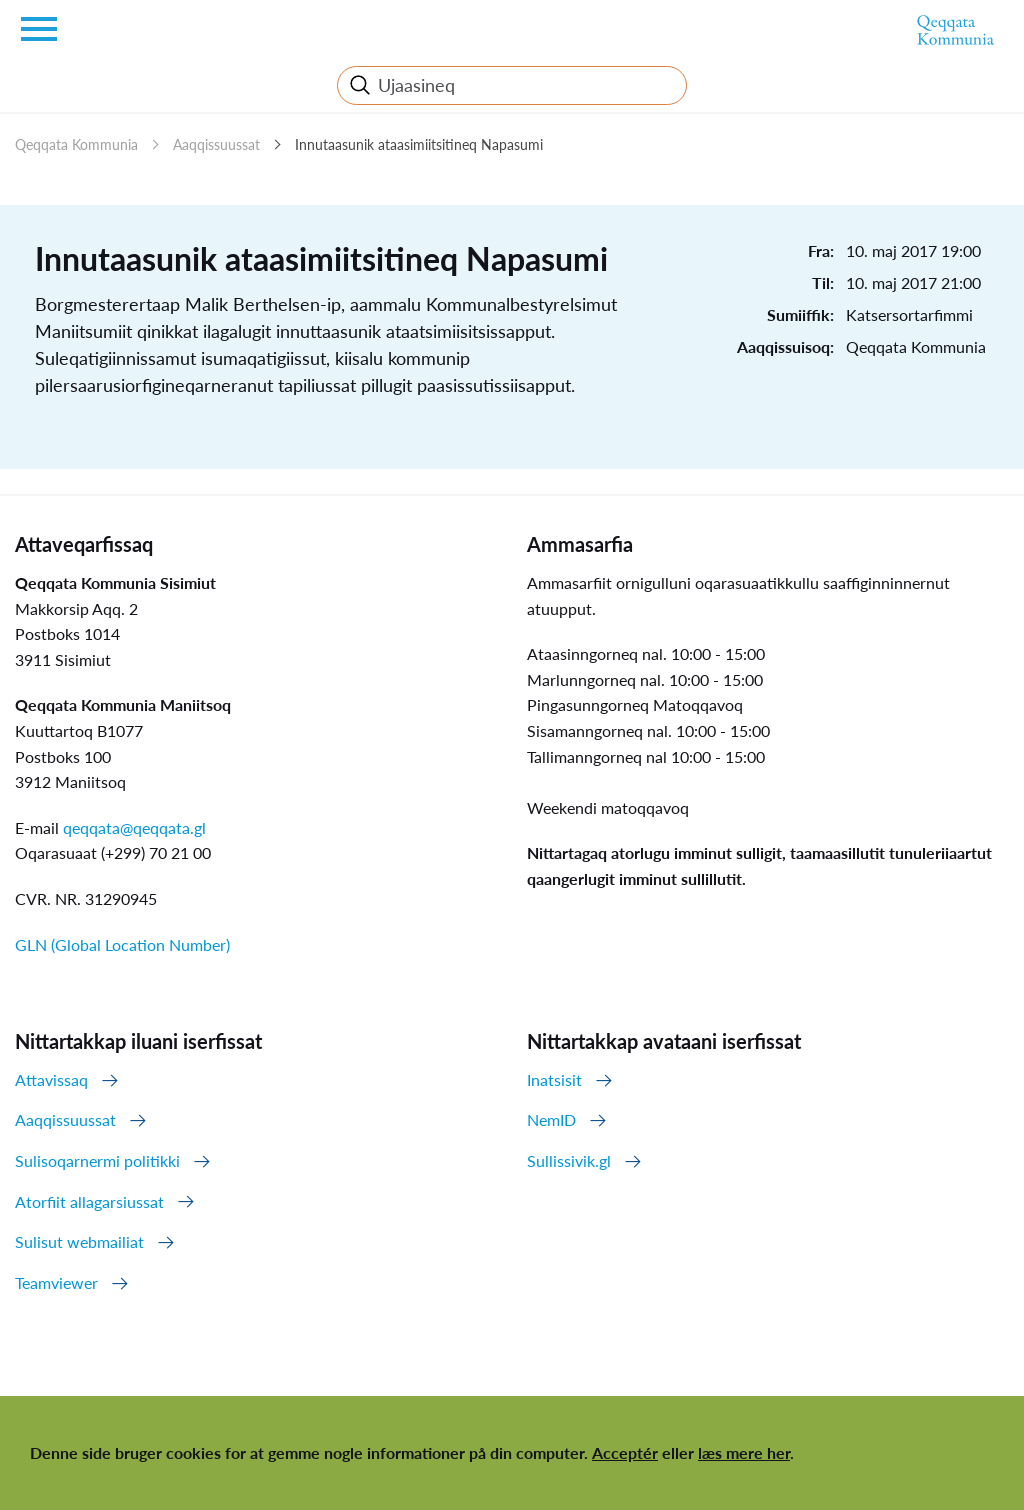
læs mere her (744, 1452)
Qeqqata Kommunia (76, 144)
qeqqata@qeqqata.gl (134, 827)
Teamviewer (56, 1282)
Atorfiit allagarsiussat (89, 1201)
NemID (551, 1119)
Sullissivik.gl (569, 1160)
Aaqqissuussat (216, 144)
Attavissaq (51, 1079)
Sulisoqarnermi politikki (97, 1160)
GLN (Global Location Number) (122, 944)
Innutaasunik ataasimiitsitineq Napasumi (419, 144)
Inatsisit (554, 1079)
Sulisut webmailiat (79, 1241)
